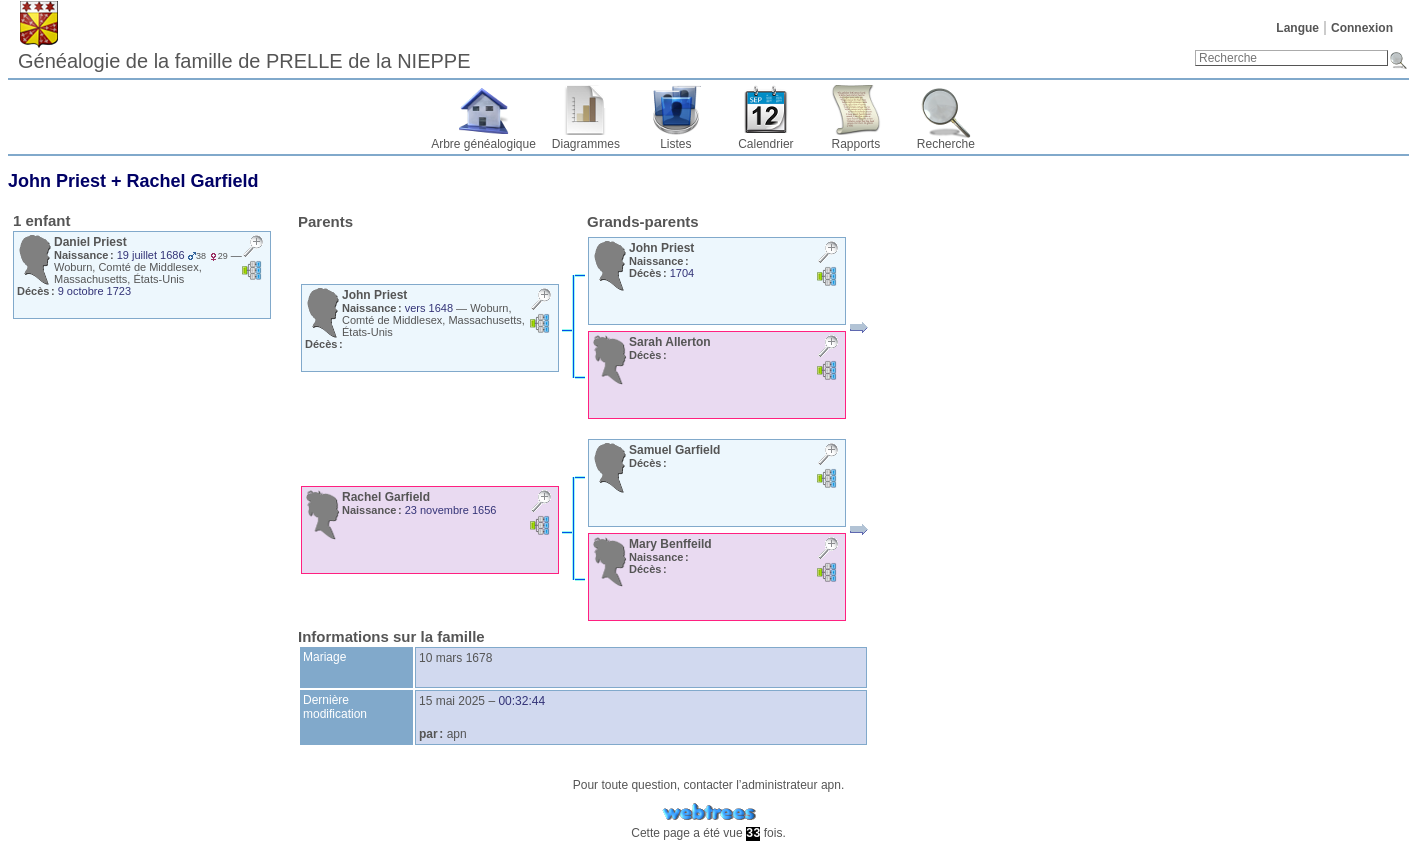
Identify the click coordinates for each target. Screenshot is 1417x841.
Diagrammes (586, 144)
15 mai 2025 (452, 701)
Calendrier (765, 144)
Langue (1297, 28)
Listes (675, 144)
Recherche (946, 144)
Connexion (1362, 28)
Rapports (856, 144)
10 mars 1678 (455, 658)
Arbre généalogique (483, 144)
